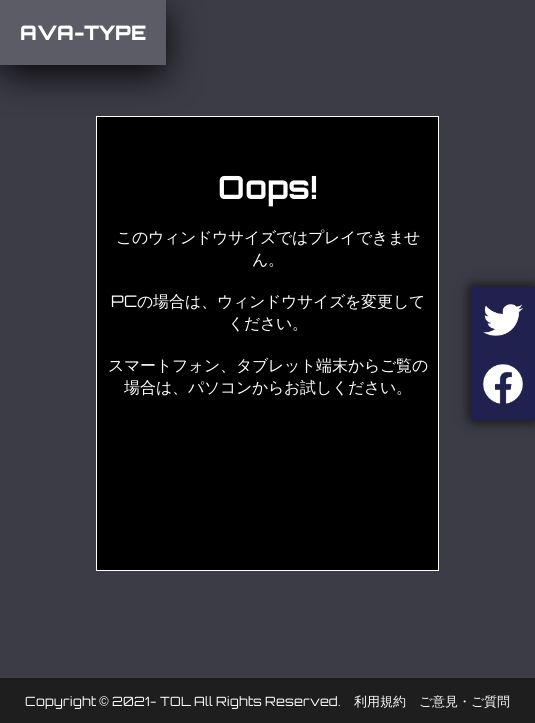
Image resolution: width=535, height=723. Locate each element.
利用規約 (380, 701)
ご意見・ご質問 (464, 701)
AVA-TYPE (83, 32)
